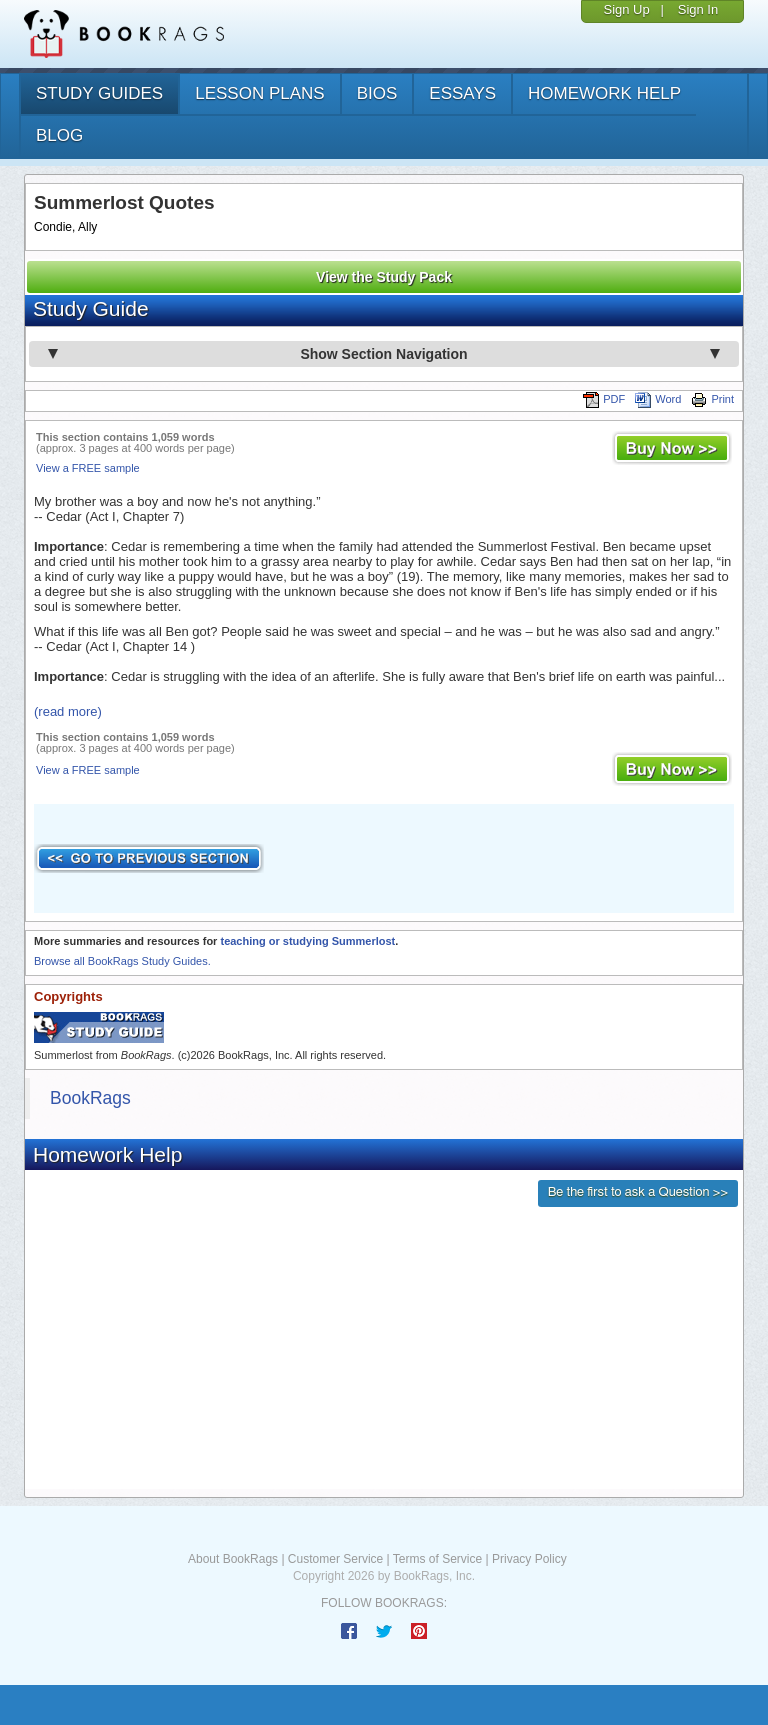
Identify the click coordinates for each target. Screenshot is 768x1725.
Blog (59, 135)
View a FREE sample (88, 468)
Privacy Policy (529, 1559)
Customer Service (335, 1559)
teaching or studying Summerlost (307, 941)
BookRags (90, 1098)
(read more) (68, 711)
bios (377, 93)
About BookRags (233, 1559)
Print (712, 399)
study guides (99, 93)
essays (462, 93)
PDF (604, 399)
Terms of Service (437, 1559)
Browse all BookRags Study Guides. (122, 961)
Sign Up (626, 9)
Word (658, 399)
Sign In (698, 9)
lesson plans (259, 93)
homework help (604, 93)
